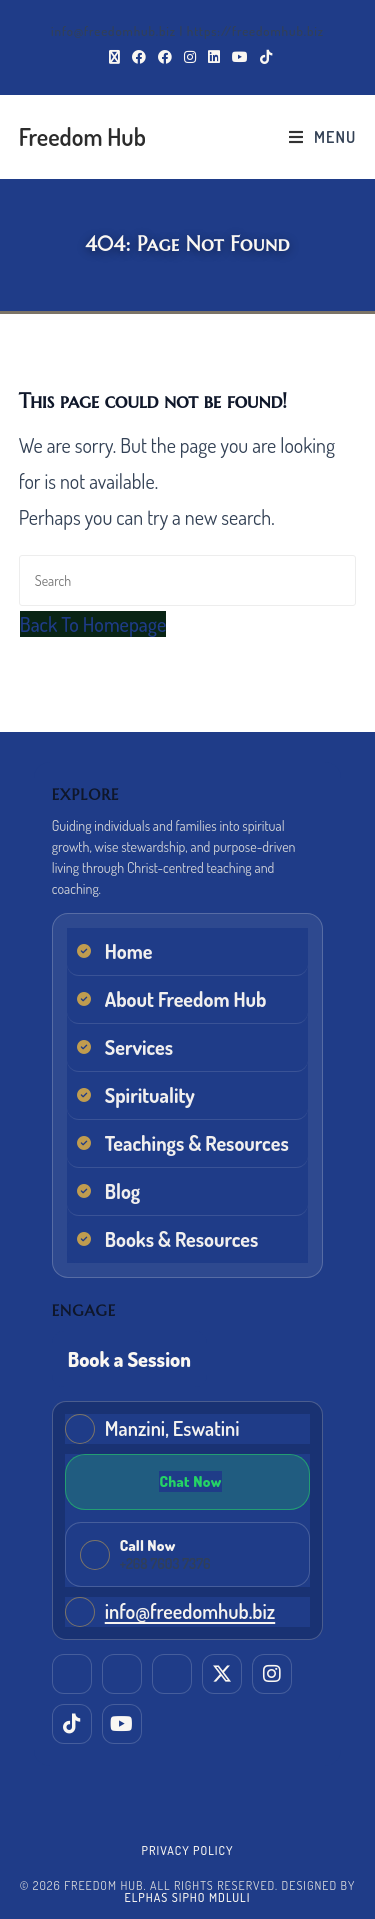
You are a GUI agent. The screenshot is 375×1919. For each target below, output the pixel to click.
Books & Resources (182, 1239)
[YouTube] (122, 1724)
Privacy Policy (188, 1850)
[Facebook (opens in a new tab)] (139, 57)
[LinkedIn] (72, 1674)
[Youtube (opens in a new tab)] (240, 57)
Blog (123, 1191)
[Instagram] (272, 1674)
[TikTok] (72, 1724)
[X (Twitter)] (222, 1674)
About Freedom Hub (186, 999)
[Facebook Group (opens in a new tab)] (165, 57)
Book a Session (129, 1359)
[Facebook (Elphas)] (122, 1674)
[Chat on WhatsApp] (188, 1482)
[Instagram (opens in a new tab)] (190, 57)
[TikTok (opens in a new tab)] (263, 57)
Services (139, 1047)
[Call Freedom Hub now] (188, 1554)
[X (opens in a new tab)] (114, 57)
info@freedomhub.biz (190, 1611)
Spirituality (150, 1095)
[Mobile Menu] (322, 137)
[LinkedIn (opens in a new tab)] (214, 57)
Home (129, 951)
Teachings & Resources (197, 1143)
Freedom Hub (82, 136)
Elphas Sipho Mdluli (188, 1897)
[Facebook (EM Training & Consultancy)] (172, 1674)
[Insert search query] (188, 580)
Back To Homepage (93, 624)
